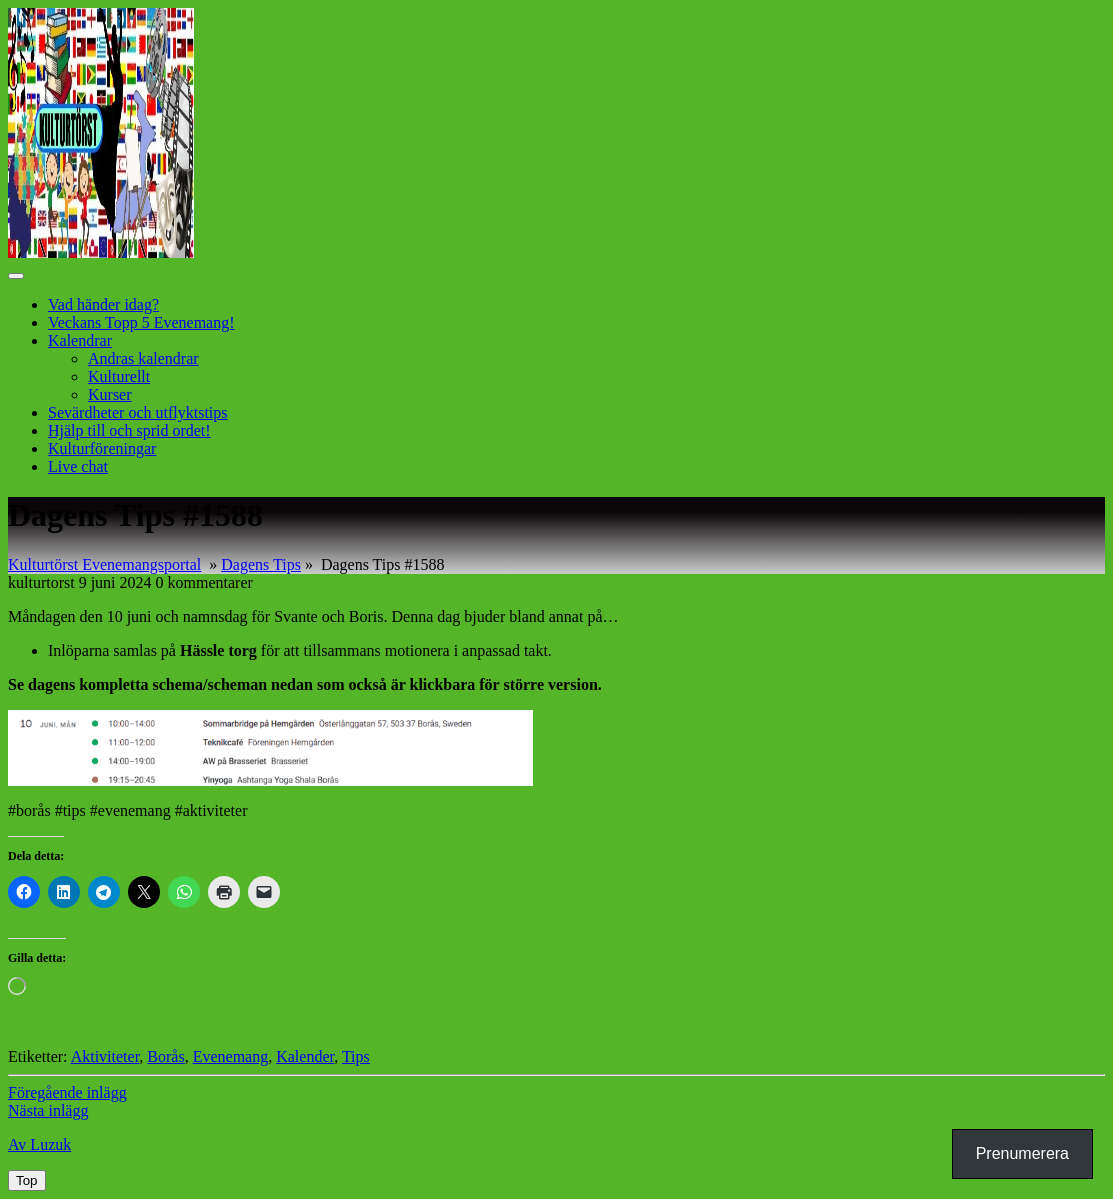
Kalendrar (80, 340)
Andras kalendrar (143, 358)
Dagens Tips (261, 564)
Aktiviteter (105, 1056)
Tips (356, 1056)
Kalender (305, 1056)
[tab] (16, 276)
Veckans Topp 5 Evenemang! (141, 322)
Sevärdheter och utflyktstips (138, 412)
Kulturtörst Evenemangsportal (104, 564)
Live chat (78, 466)
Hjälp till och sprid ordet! (129, 430)
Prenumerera (1022, 1153)
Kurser (110, 394)
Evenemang (231, 1056)
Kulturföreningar (102, 448)
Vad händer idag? (103, 304)
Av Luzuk (39, 1144)
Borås (165, 1056)
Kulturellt (119, 376)
